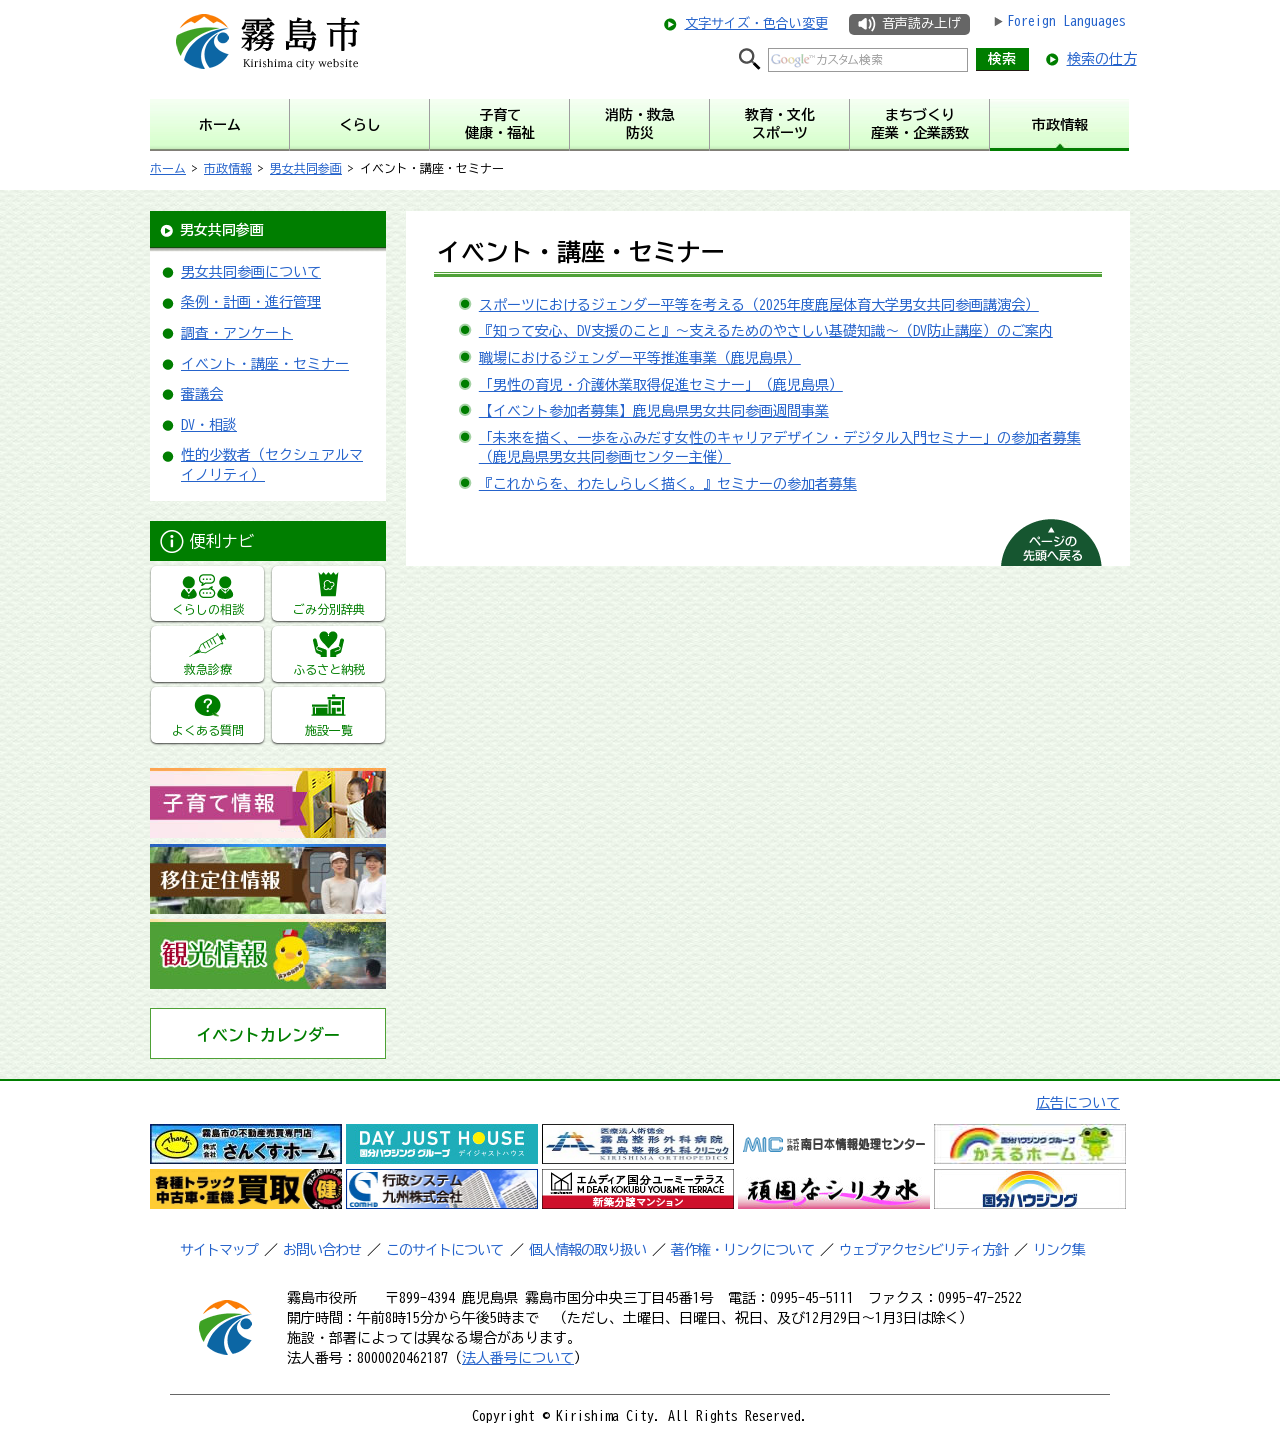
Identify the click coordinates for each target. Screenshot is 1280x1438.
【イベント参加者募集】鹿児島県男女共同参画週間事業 (654, 411)
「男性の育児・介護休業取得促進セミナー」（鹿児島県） (661, 385)
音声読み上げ (921, 23)
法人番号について (518, 1358)
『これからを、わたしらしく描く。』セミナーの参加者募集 (668, 484)
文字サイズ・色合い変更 (756, 23)
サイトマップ (219, 1250)
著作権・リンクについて (742, 1250)
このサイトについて (444, 1250)
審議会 (202, 394)
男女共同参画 (306, 168)
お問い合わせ (322, 1250)
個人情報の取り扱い (587, 1250)
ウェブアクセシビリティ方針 (923, 1250)
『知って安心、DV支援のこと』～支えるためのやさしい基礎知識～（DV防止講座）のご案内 (766, 331)
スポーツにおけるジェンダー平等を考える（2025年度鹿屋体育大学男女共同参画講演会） (759, 305)
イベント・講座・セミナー (265, 364)
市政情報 (228, 168)
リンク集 (1059, 1250)
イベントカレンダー (268, 1035)
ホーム (168, 168)
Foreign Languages (1066, 21)
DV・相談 (209, 425)
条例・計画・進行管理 (251, 302)
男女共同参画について (251, 272)
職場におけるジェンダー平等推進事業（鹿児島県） (640, 358)
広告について (1078, 1103)
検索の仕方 (1102, 59)
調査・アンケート (237, 333)
